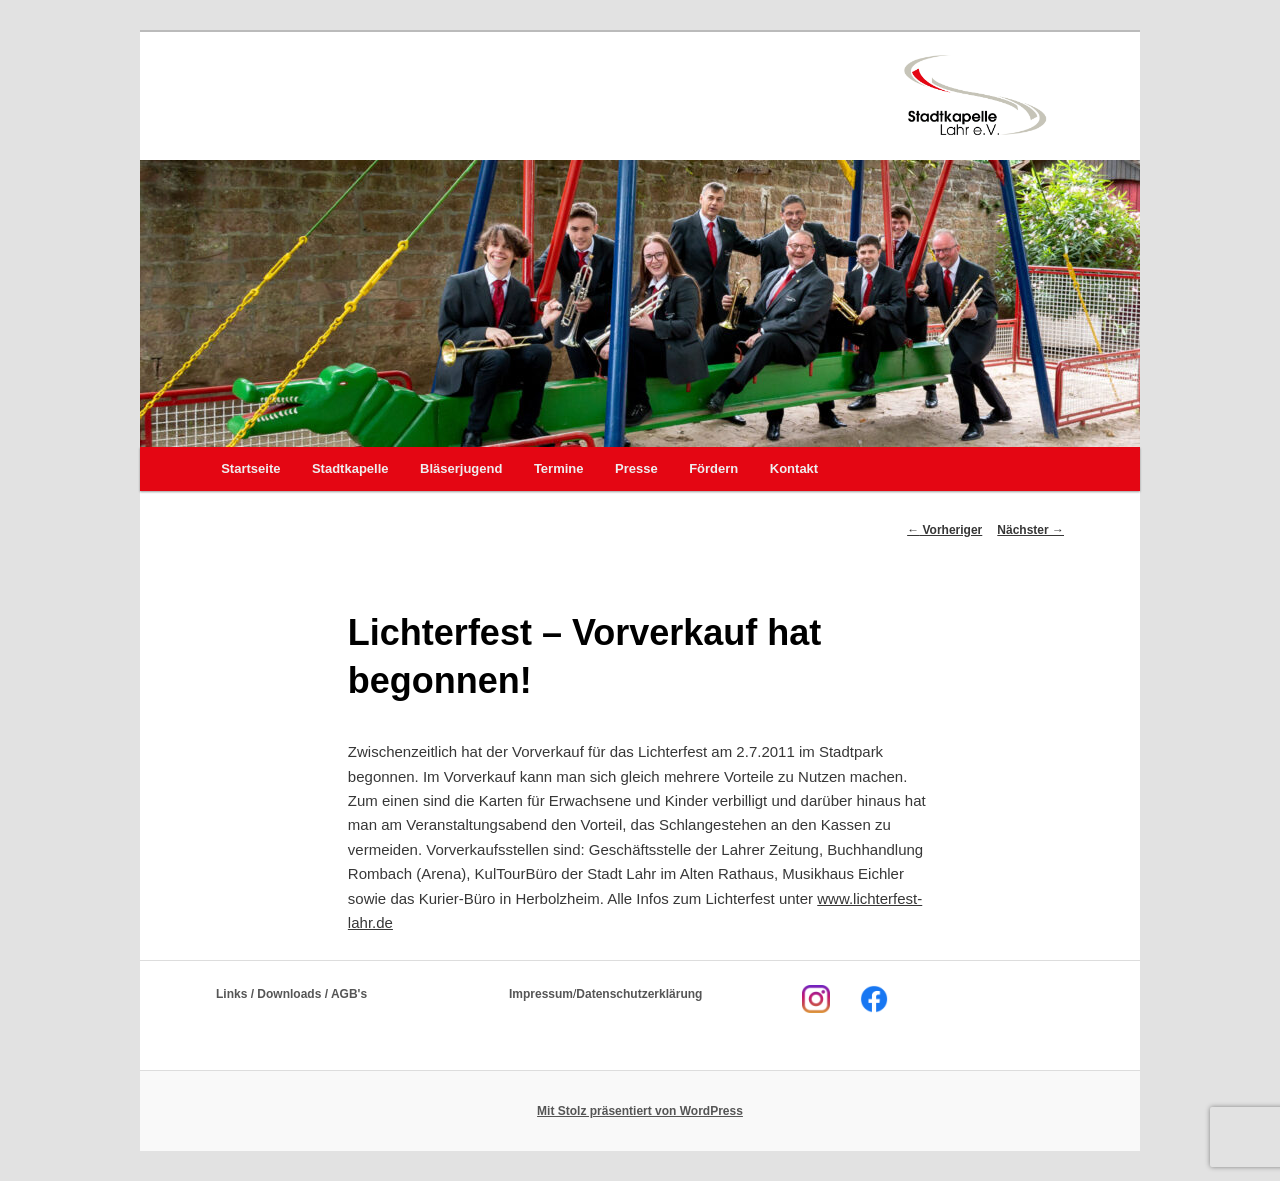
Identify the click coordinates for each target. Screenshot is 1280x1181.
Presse (636, 468)
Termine (559, 468)
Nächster (1030, 530)
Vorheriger (944, 530)
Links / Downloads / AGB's (291, 994)
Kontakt (794, 468)
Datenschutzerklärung (639, 994)
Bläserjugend (461, 468)
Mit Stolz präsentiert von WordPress (640, 1111)
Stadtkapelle (350, 468)
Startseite (250, 468)
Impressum (541, 994)
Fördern (713, 468)
